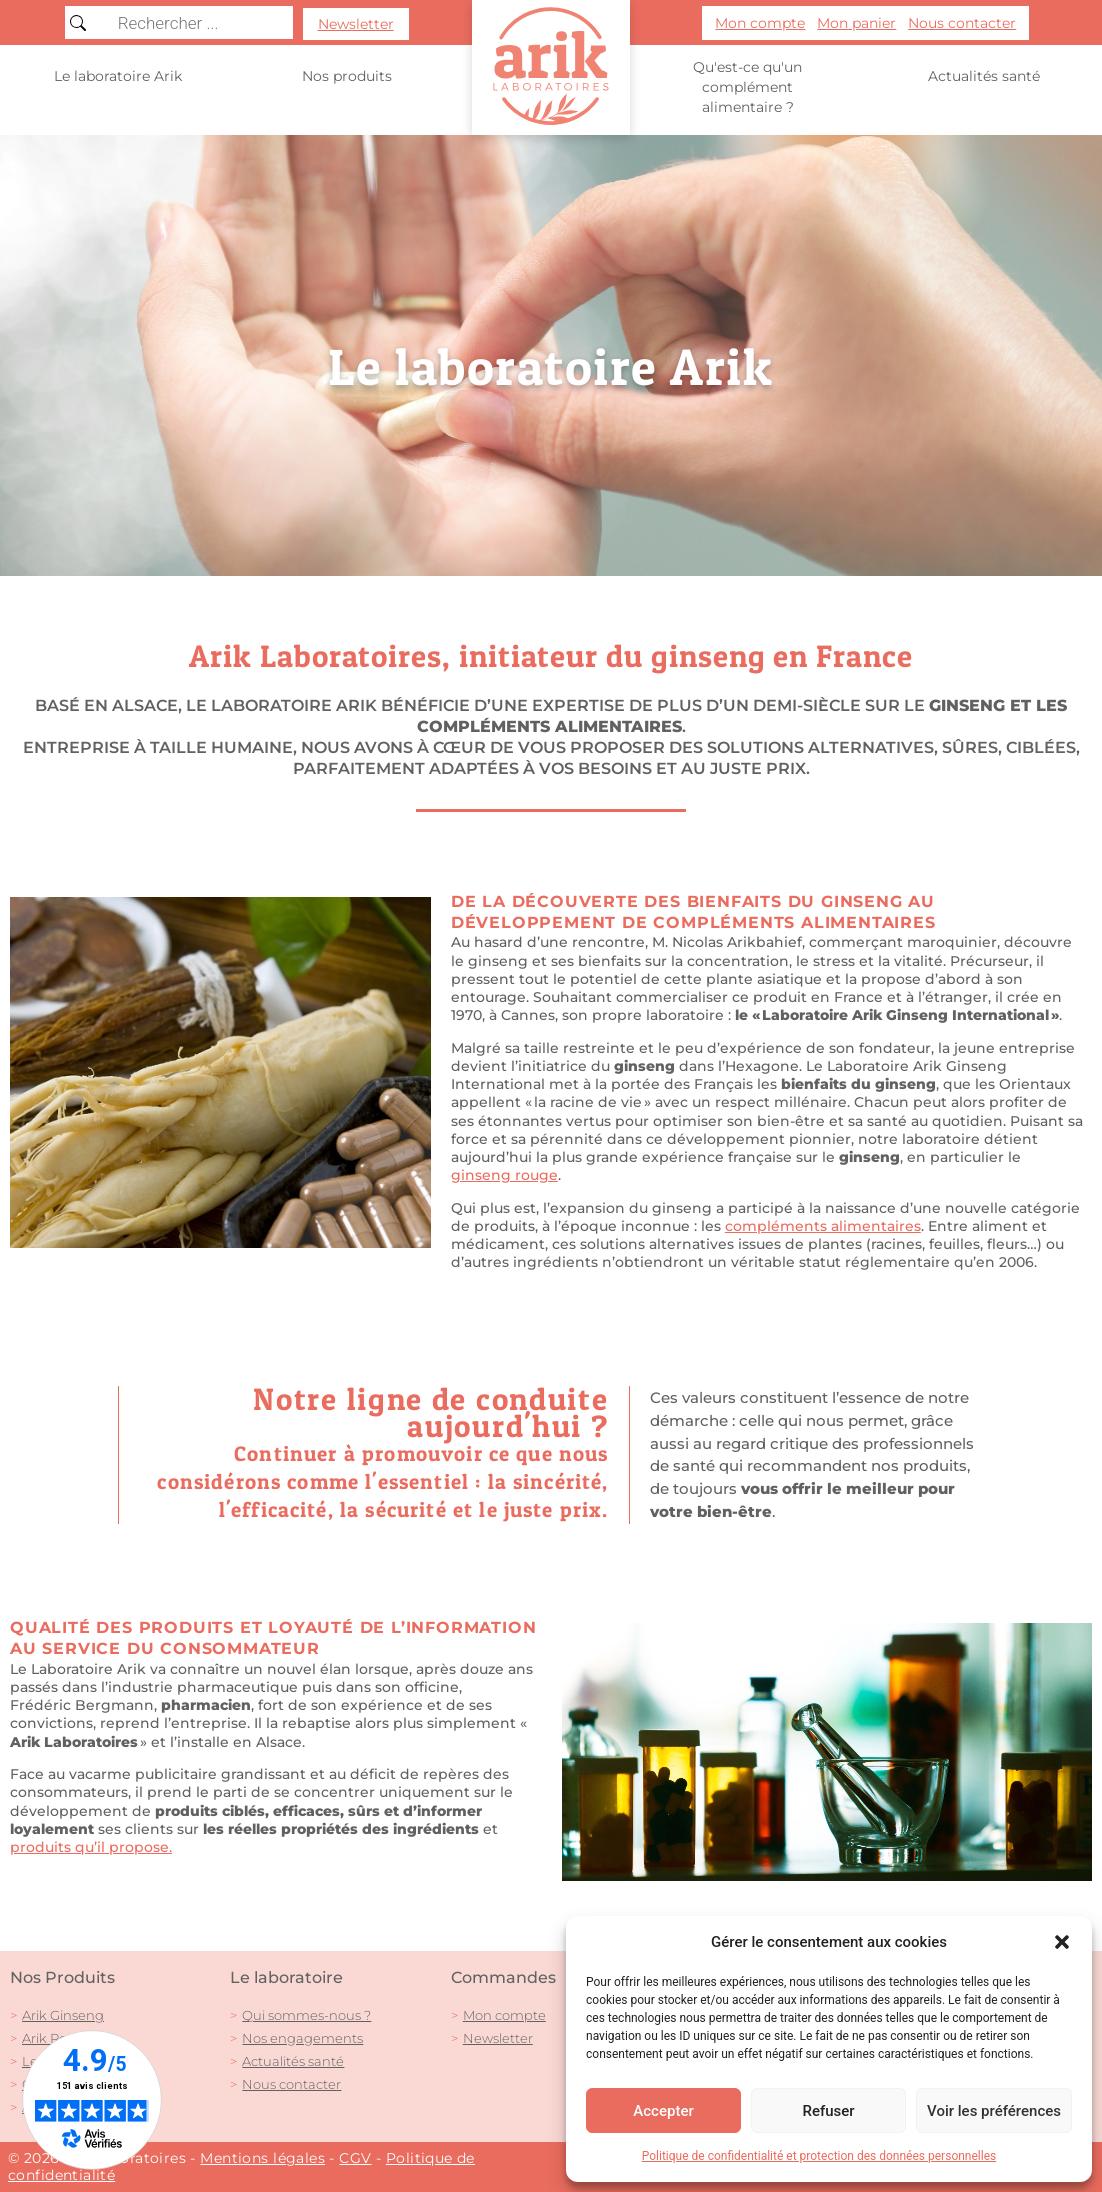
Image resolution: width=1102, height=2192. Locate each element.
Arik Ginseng (63, 2015)
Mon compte (504, 2015)
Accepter (663, 2111)
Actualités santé (984, 76)
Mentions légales (262, 2158)
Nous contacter (291, 2084)
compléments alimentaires (549, 726)
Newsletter (498, 2038)
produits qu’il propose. (91, 1847)
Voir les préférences (994, 2111)
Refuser (828, 2111)
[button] (1062, 1942)
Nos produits (347, 76)
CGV (355, 2158)
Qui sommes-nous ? (306, 2015)
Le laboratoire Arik (118, 76)
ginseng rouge (504, 1175)
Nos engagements (302, 2038)
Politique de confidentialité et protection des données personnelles (819, 2156)
